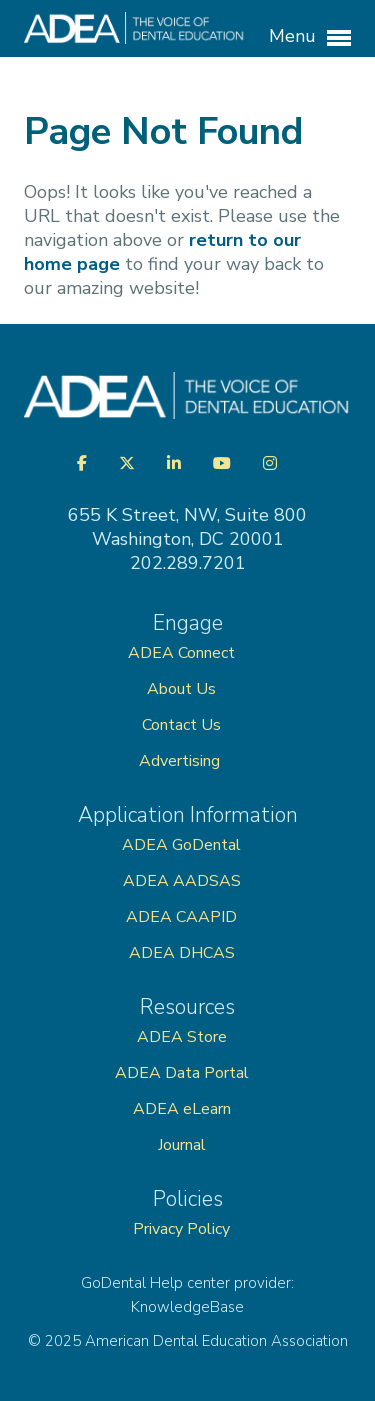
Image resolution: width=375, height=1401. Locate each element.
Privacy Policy (181, 1229)
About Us (181, 689)
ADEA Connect (181, 653)
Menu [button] (310, 37)
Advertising (181, 761)
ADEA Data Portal (182, 1073)
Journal (182, 1145)
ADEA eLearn (182, 1109)
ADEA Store (182, 1037)
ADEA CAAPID (181, 917)
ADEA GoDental (181, 845)
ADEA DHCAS (182, 953)
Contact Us (181, 725)
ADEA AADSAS (182, 881)
